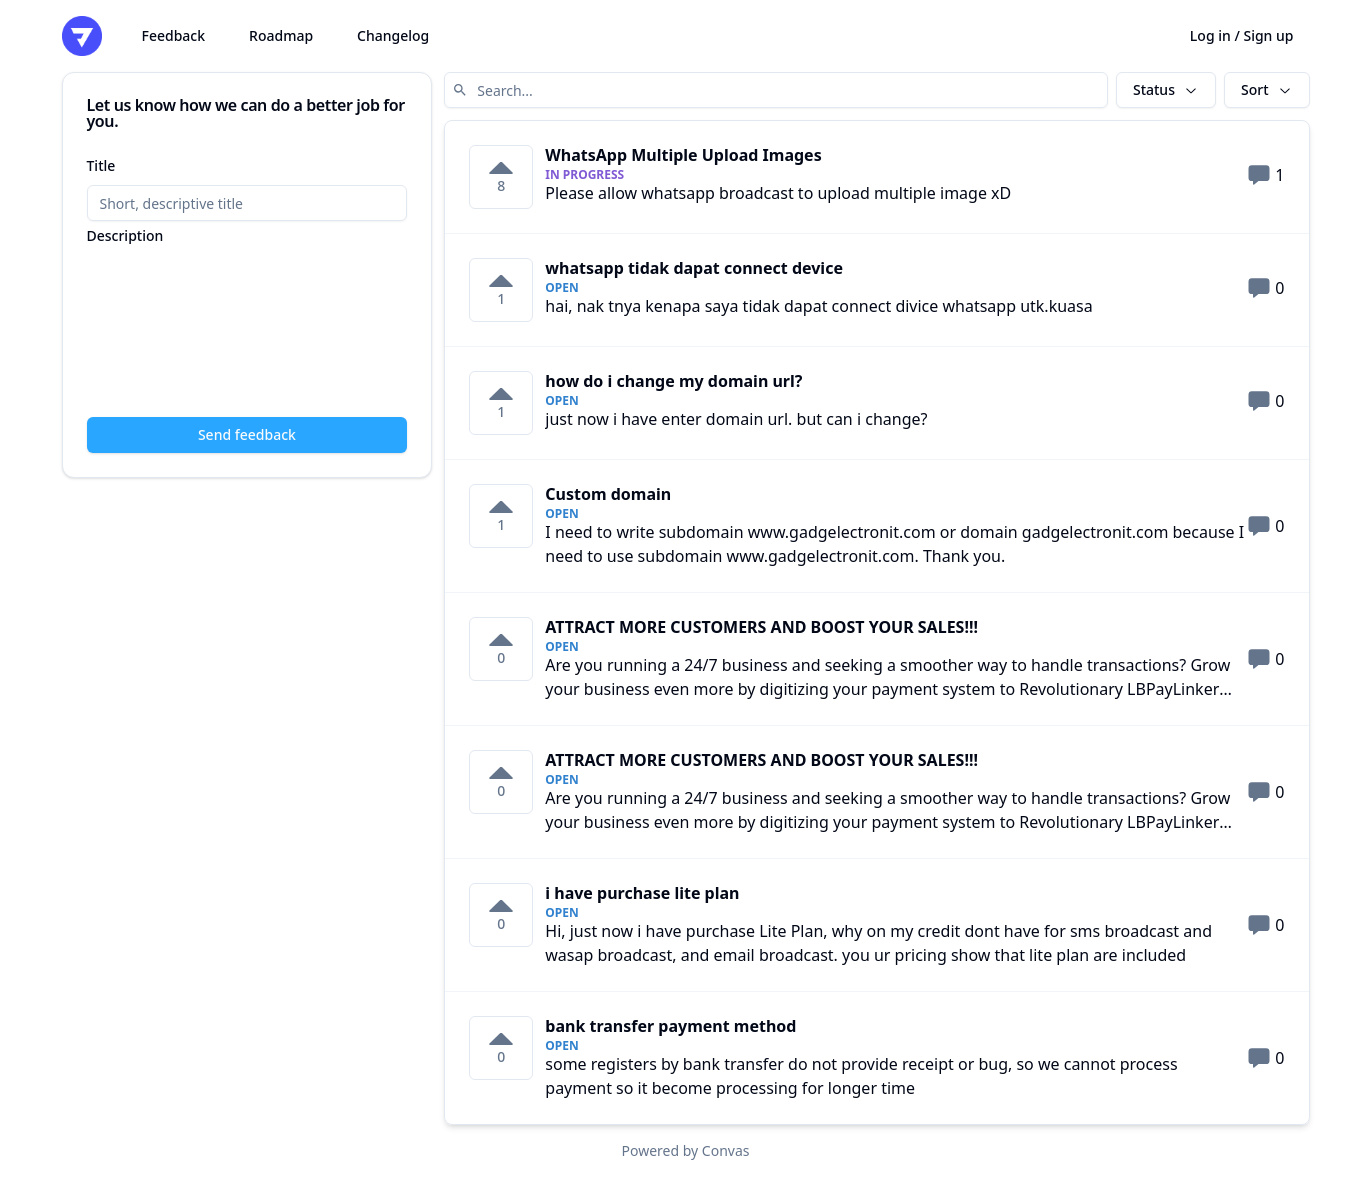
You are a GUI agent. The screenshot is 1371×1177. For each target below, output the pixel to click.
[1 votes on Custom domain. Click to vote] (501, 516)
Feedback (174, 35)
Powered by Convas (686, 1150)
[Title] (247, 203)
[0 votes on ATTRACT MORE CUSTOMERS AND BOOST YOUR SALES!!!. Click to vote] (501, 649)
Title (101, 165)
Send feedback (247, 434)
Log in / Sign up (1242, 35)
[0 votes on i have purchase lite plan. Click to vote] (501, 915)
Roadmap (281, 35)
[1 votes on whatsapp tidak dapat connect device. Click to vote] (501, 290)
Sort (1267, 89)
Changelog (393, 35)
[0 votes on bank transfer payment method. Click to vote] (501, 1048)
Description (125, 236)
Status (1166, 89)
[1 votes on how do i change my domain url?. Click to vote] (501, 403)
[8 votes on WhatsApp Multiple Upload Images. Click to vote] (501, 177)
